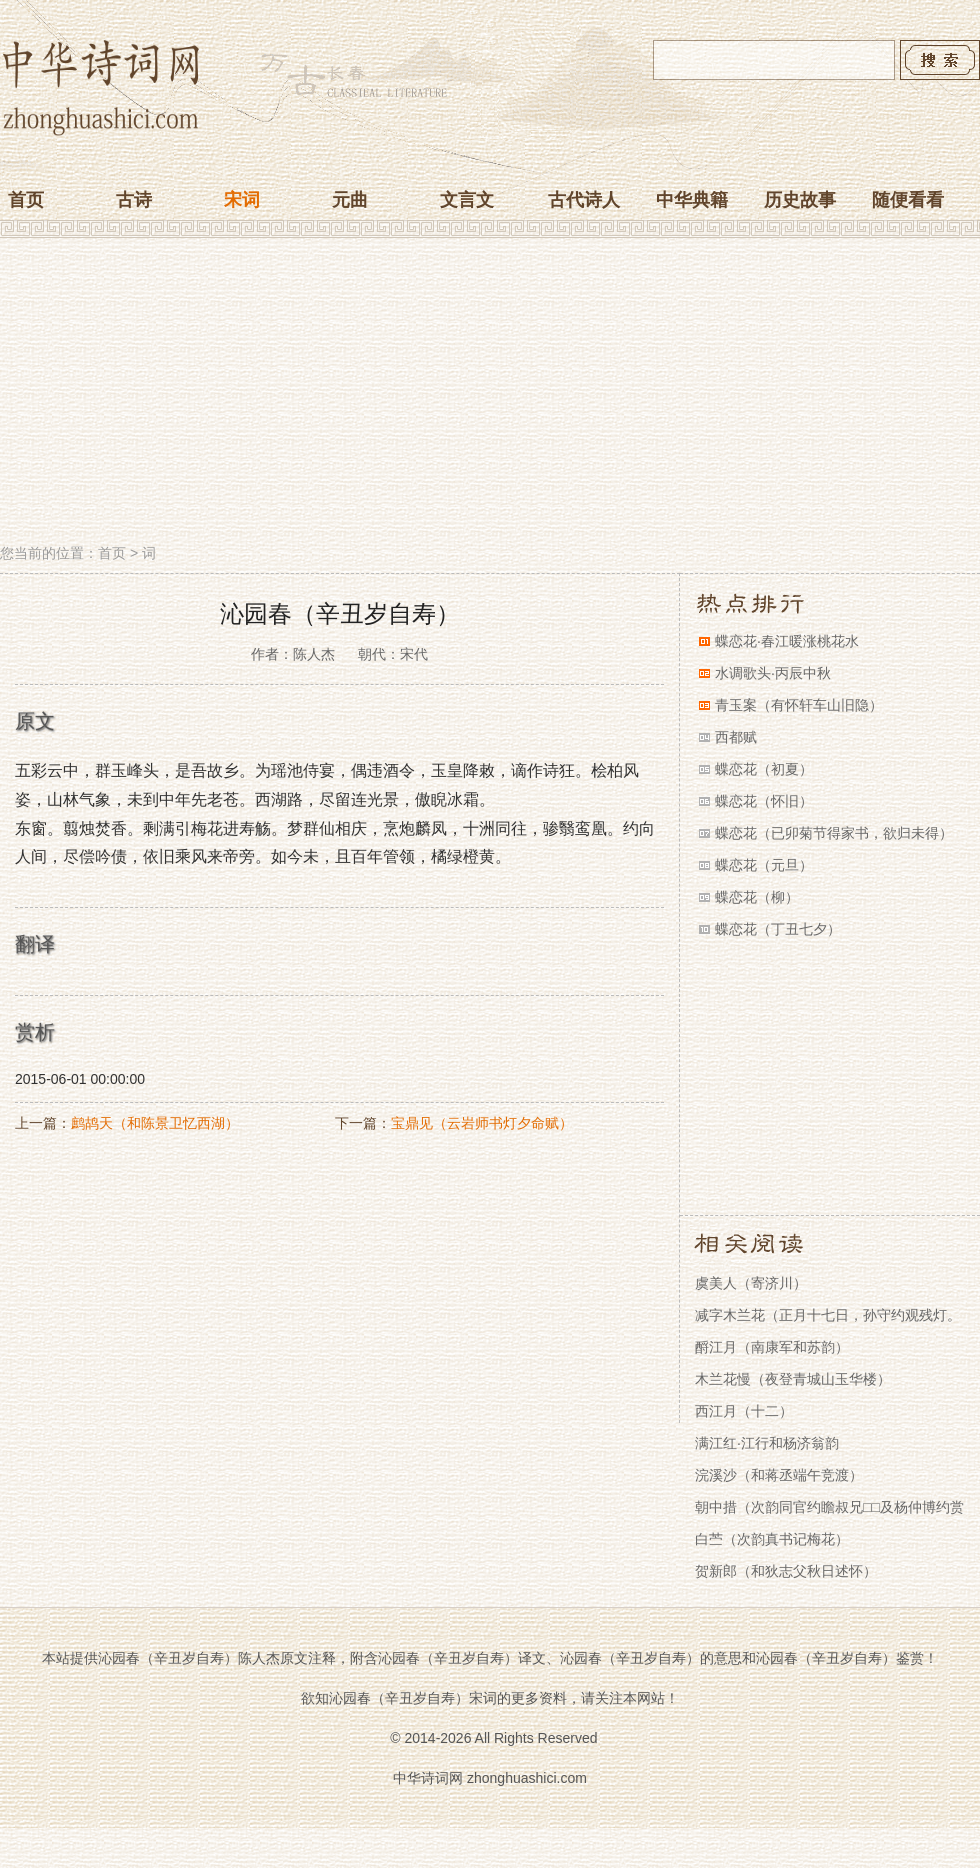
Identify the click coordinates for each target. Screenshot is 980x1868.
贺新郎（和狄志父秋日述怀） (786, 1571)
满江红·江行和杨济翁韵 (767, 1443)
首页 (26, 200)
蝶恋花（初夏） (764, 769)
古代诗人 (584, 200)
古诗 (134, 200)
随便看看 (908, 200)
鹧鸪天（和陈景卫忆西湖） (155, 1123)
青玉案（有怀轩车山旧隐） (799, 705)
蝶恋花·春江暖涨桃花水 (787, 641)
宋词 (242, 200)
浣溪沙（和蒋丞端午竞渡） (779, 1475)
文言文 (467, 200)
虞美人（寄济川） (751, 1283)
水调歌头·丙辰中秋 (773, 673)
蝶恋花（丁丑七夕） (778, 929)
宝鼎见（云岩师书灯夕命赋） (482, 1123)
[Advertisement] (490, 393)
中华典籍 (692, 200)
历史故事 (800, 200)
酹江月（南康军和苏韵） (772, 1347)
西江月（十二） (744, 1411)
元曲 (350, 200)
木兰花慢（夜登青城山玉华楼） (793, 1379)
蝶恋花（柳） (757, 897)
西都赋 (736, 737)
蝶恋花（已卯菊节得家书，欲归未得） (834, 833)
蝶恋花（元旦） (764, 865)
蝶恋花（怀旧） (764, 801)
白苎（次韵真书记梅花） (772, 1539)
